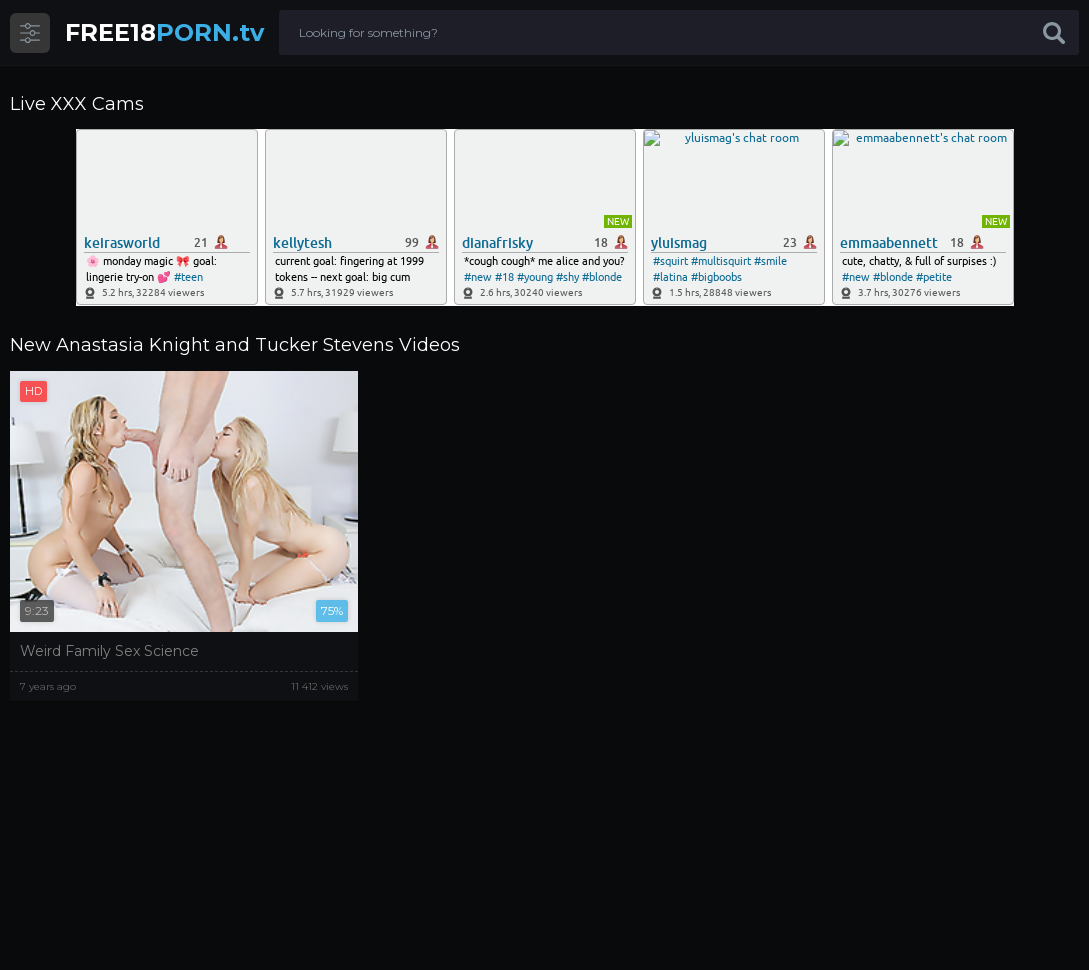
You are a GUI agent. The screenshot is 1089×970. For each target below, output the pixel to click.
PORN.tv (164, 32)
